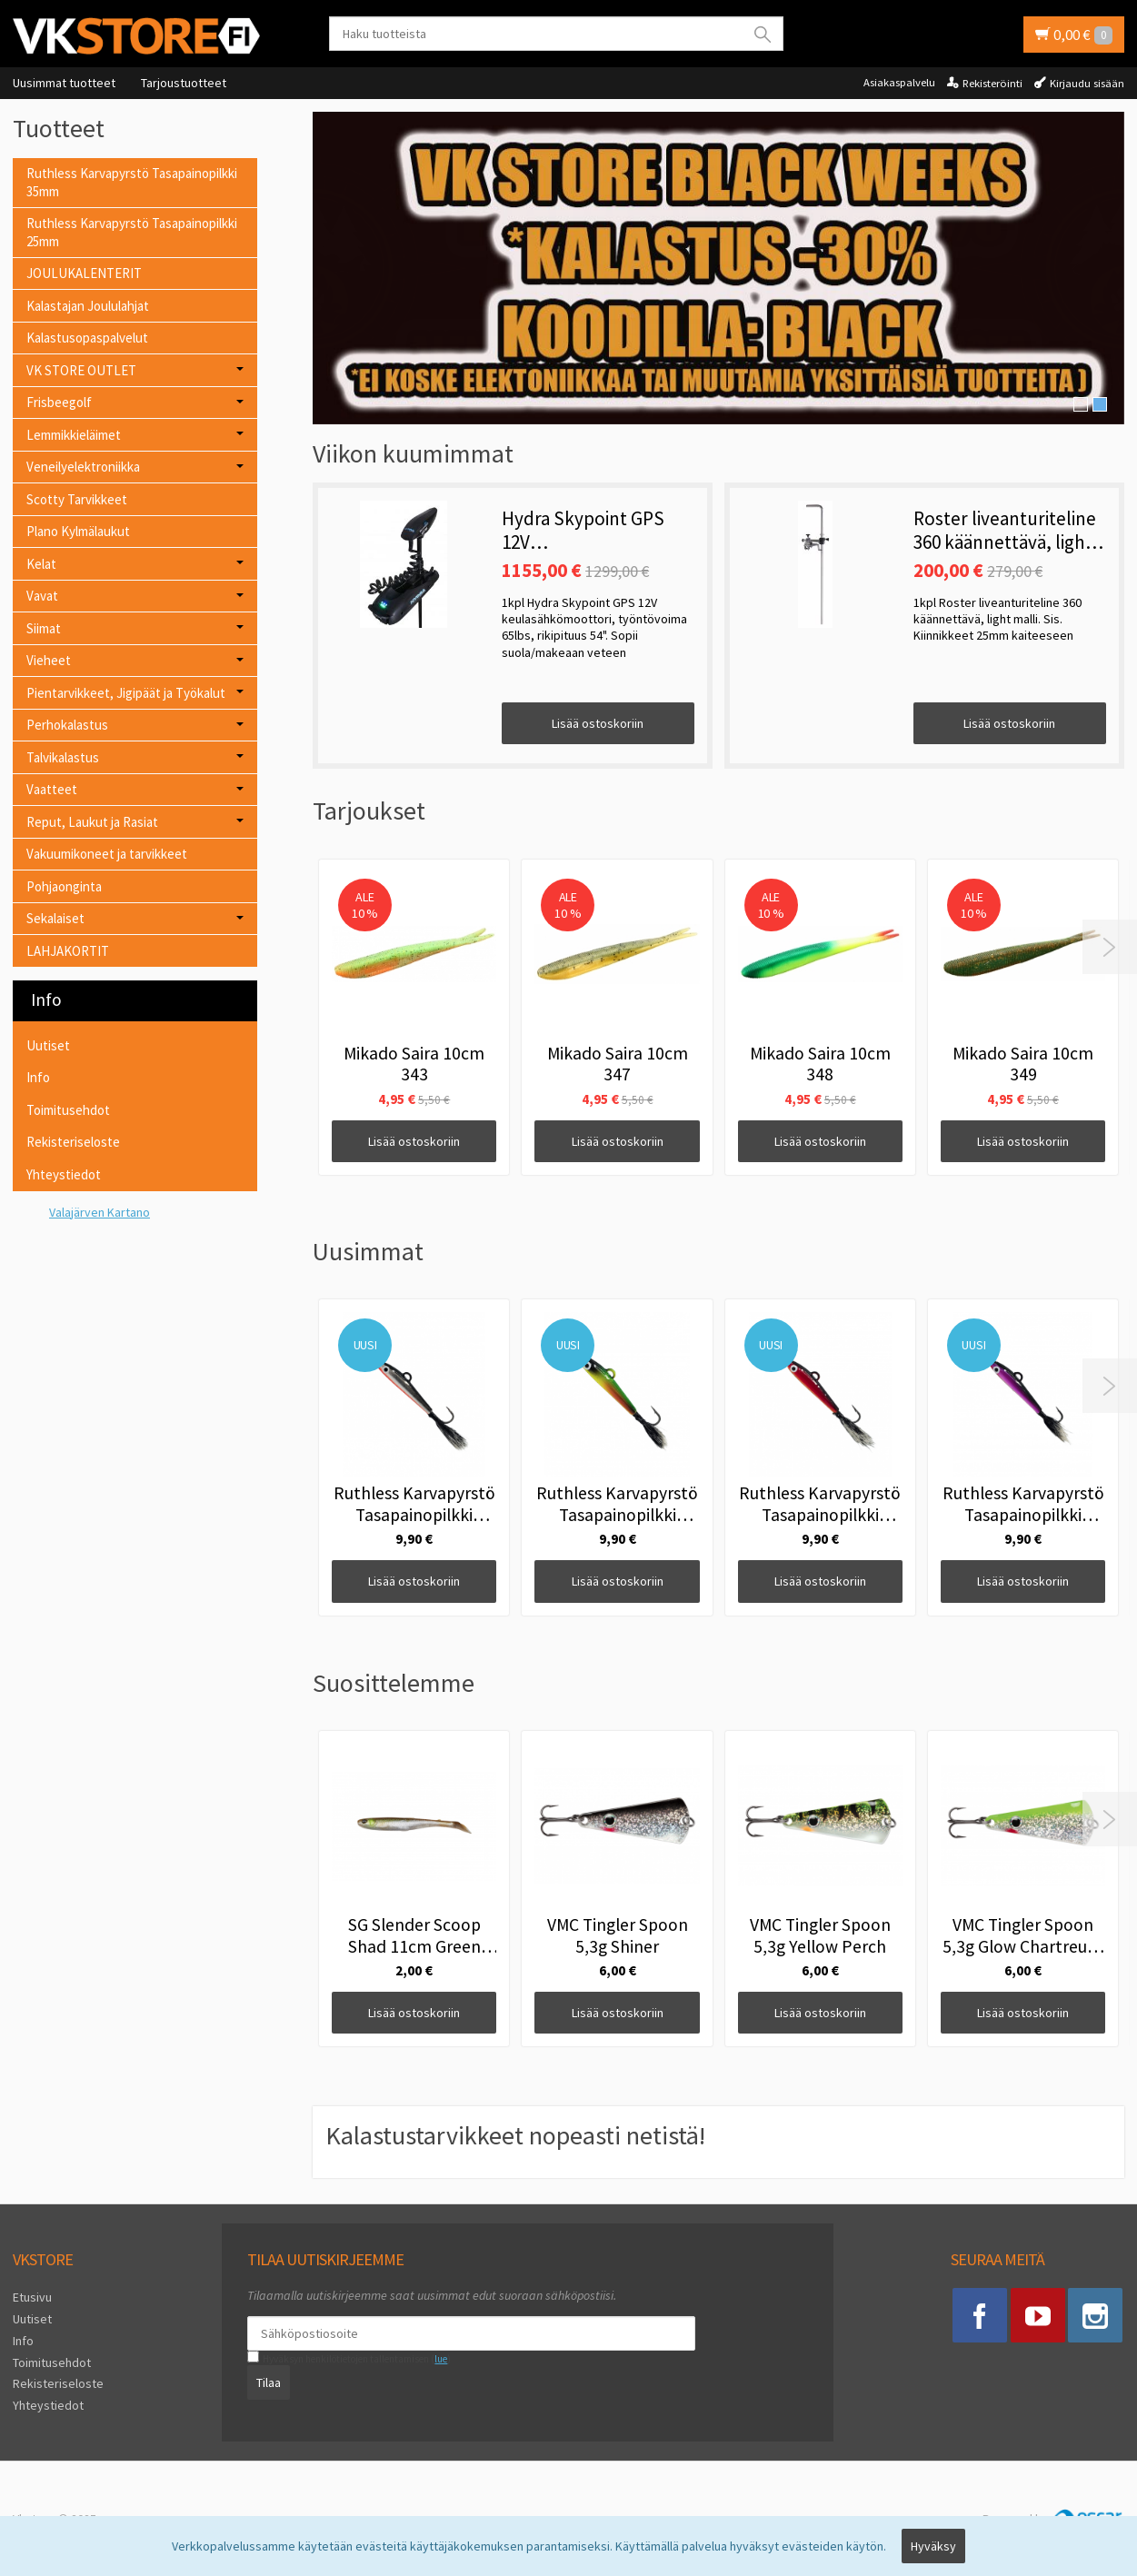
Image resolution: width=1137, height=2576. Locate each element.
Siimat (43, 628)
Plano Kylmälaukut (78, 531)
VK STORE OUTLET (81, 370)
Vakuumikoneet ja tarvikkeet (106, 853)
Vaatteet (51, 789)
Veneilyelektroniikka (83, 466)
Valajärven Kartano (99, 1212)
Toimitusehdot (68, 1110)
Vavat (42, 595)
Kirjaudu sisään (1087, 83)
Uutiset (48, 1045)
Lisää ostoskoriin (597, 723)
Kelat (41, 563)
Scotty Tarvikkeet (76, 499)
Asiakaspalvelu (899, 82)
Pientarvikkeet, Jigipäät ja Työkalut (125, 692)
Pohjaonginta (64, 886)
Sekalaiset (55, 918)
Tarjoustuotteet (183, 83)
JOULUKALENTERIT (84, 273)
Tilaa (268, 2382)
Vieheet (48, 660)
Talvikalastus (62, 757)
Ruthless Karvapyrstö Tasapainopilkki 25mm (131, 232)
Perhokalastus (67, 724)
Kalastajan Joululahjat (87, 305)
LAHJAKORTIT (67, 951)
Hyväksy (933, 2546)
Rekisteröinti (992, 83)
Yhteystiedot (63, 1174)
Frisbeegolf (59, 402)
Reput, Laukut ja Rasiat (92, 821)
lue (440, 2358)
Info (38, 1077)
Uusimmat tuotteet (64, 83)
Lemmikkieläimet (73, 434)
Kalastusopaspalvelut (87, 337)
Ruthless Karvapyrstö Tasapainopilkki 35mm (131, 182)
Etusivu (32, 2297)
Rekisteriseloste (73, 1141)
